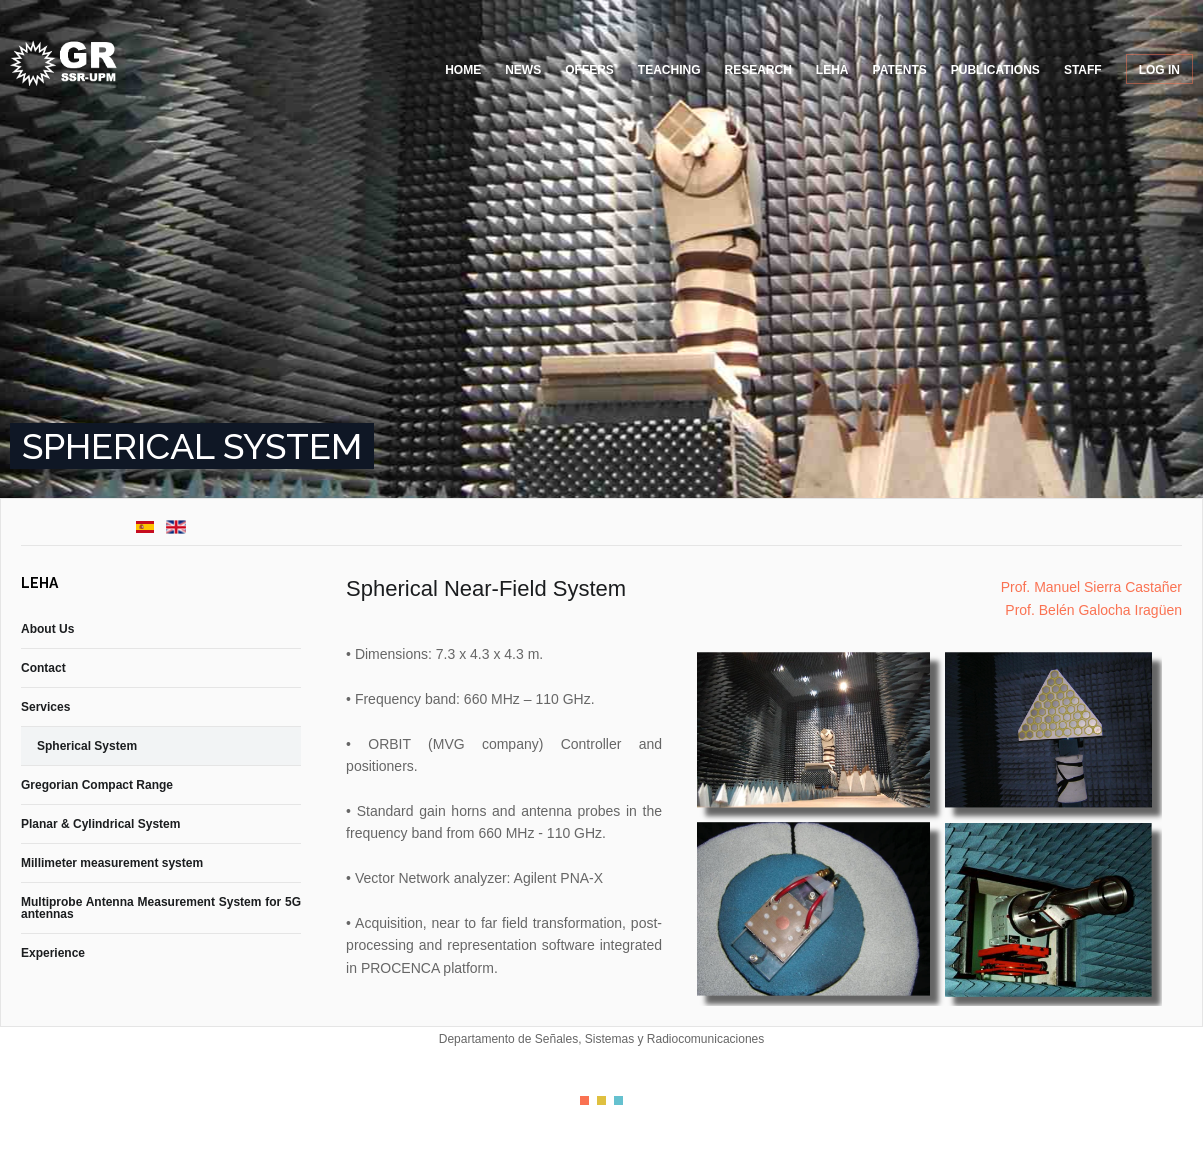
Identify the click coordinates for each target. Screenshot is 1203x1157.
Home (463, 70)
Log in (1159, 70)
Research (758, 70)
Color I (584, 1100)
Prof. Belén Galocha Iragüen (1093, 610)
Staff (1083, 70)
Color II (601, 1100)
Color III (618, 1100)
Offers (589, 70)
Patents (900, 70)
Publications (995, 70)
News (523, 70)
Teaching (669, 70)
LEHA (832, 70)
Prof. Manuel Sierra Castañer (1091, 587)
